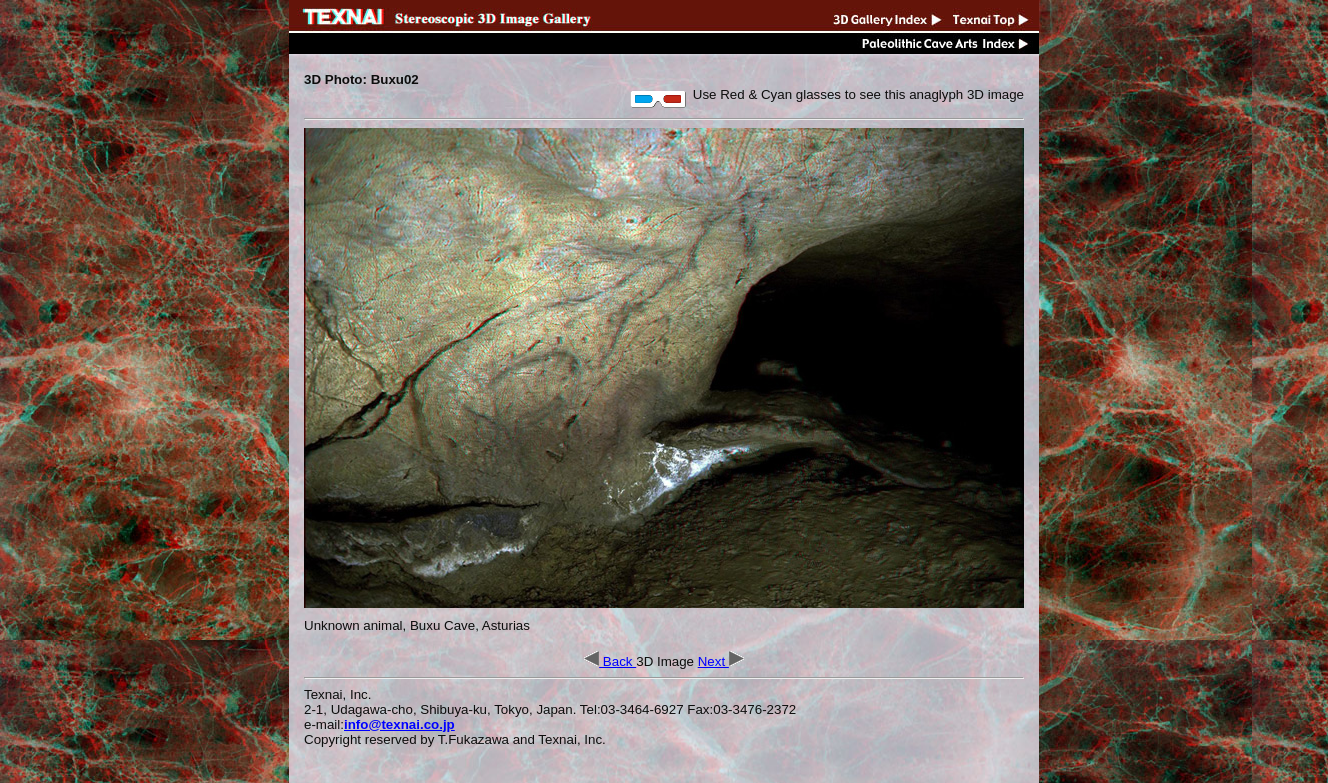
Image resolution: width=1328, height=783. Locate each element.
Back (610, 661)
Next (721, 661)
